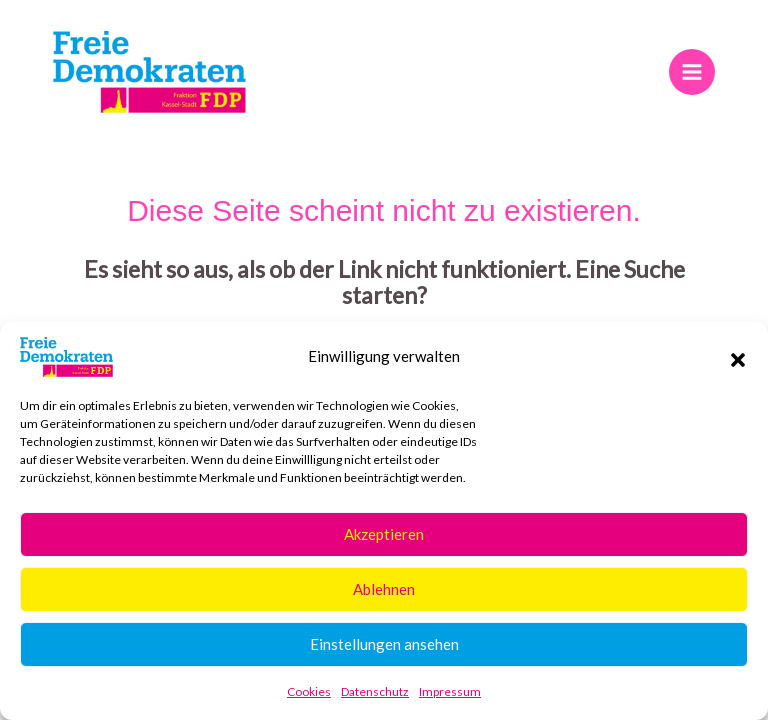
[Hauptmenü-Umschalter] (691, 71)
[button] (738, 357)
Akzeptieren (384, 534)
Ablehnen (384, 589)
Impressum (450, 691)
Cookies (309, 691)
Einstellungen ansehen (384, 644)
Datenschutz (375, 691)
